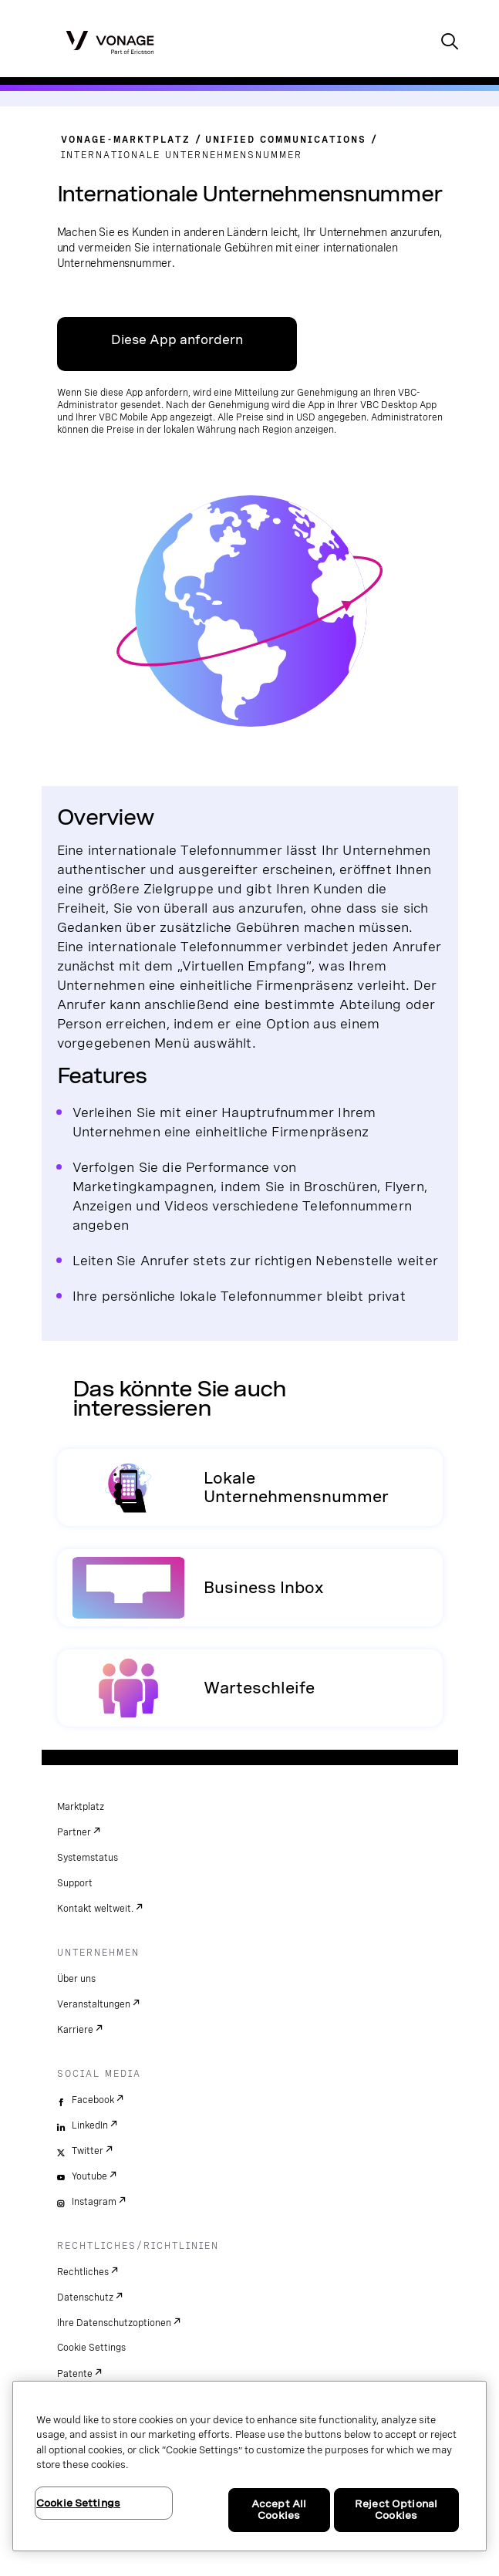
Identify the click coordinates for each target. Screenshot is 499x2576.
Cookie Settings (91, 2347)
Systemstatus (87, 1857)
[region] (249, 2466)
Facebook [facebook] (93, 2100)
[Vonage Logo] (110, 41)
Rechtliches (83, 2272)
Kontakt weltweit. (95, 1908)
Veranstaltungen (93, 2004)
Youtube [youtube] (89, 2176)
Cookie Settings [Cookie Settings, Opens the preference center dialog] (78, 2503)
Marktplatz (80, 1806)
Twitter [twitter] (87, 2151)
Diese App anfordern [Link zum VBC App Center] (177, 340)
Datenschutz (85, 2297)
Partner (74, 1832)
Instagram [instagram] (94, 2201)
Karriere (75, 2029)
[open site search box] (449, 43)
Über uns (76, 1978)
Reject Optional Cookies (396, 2510)
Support (75, 1883)
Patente (75, 2373)
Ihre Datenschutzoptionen (114, 2323)
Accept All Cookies (278, 2510)
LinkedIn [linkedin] (90, 2125)
